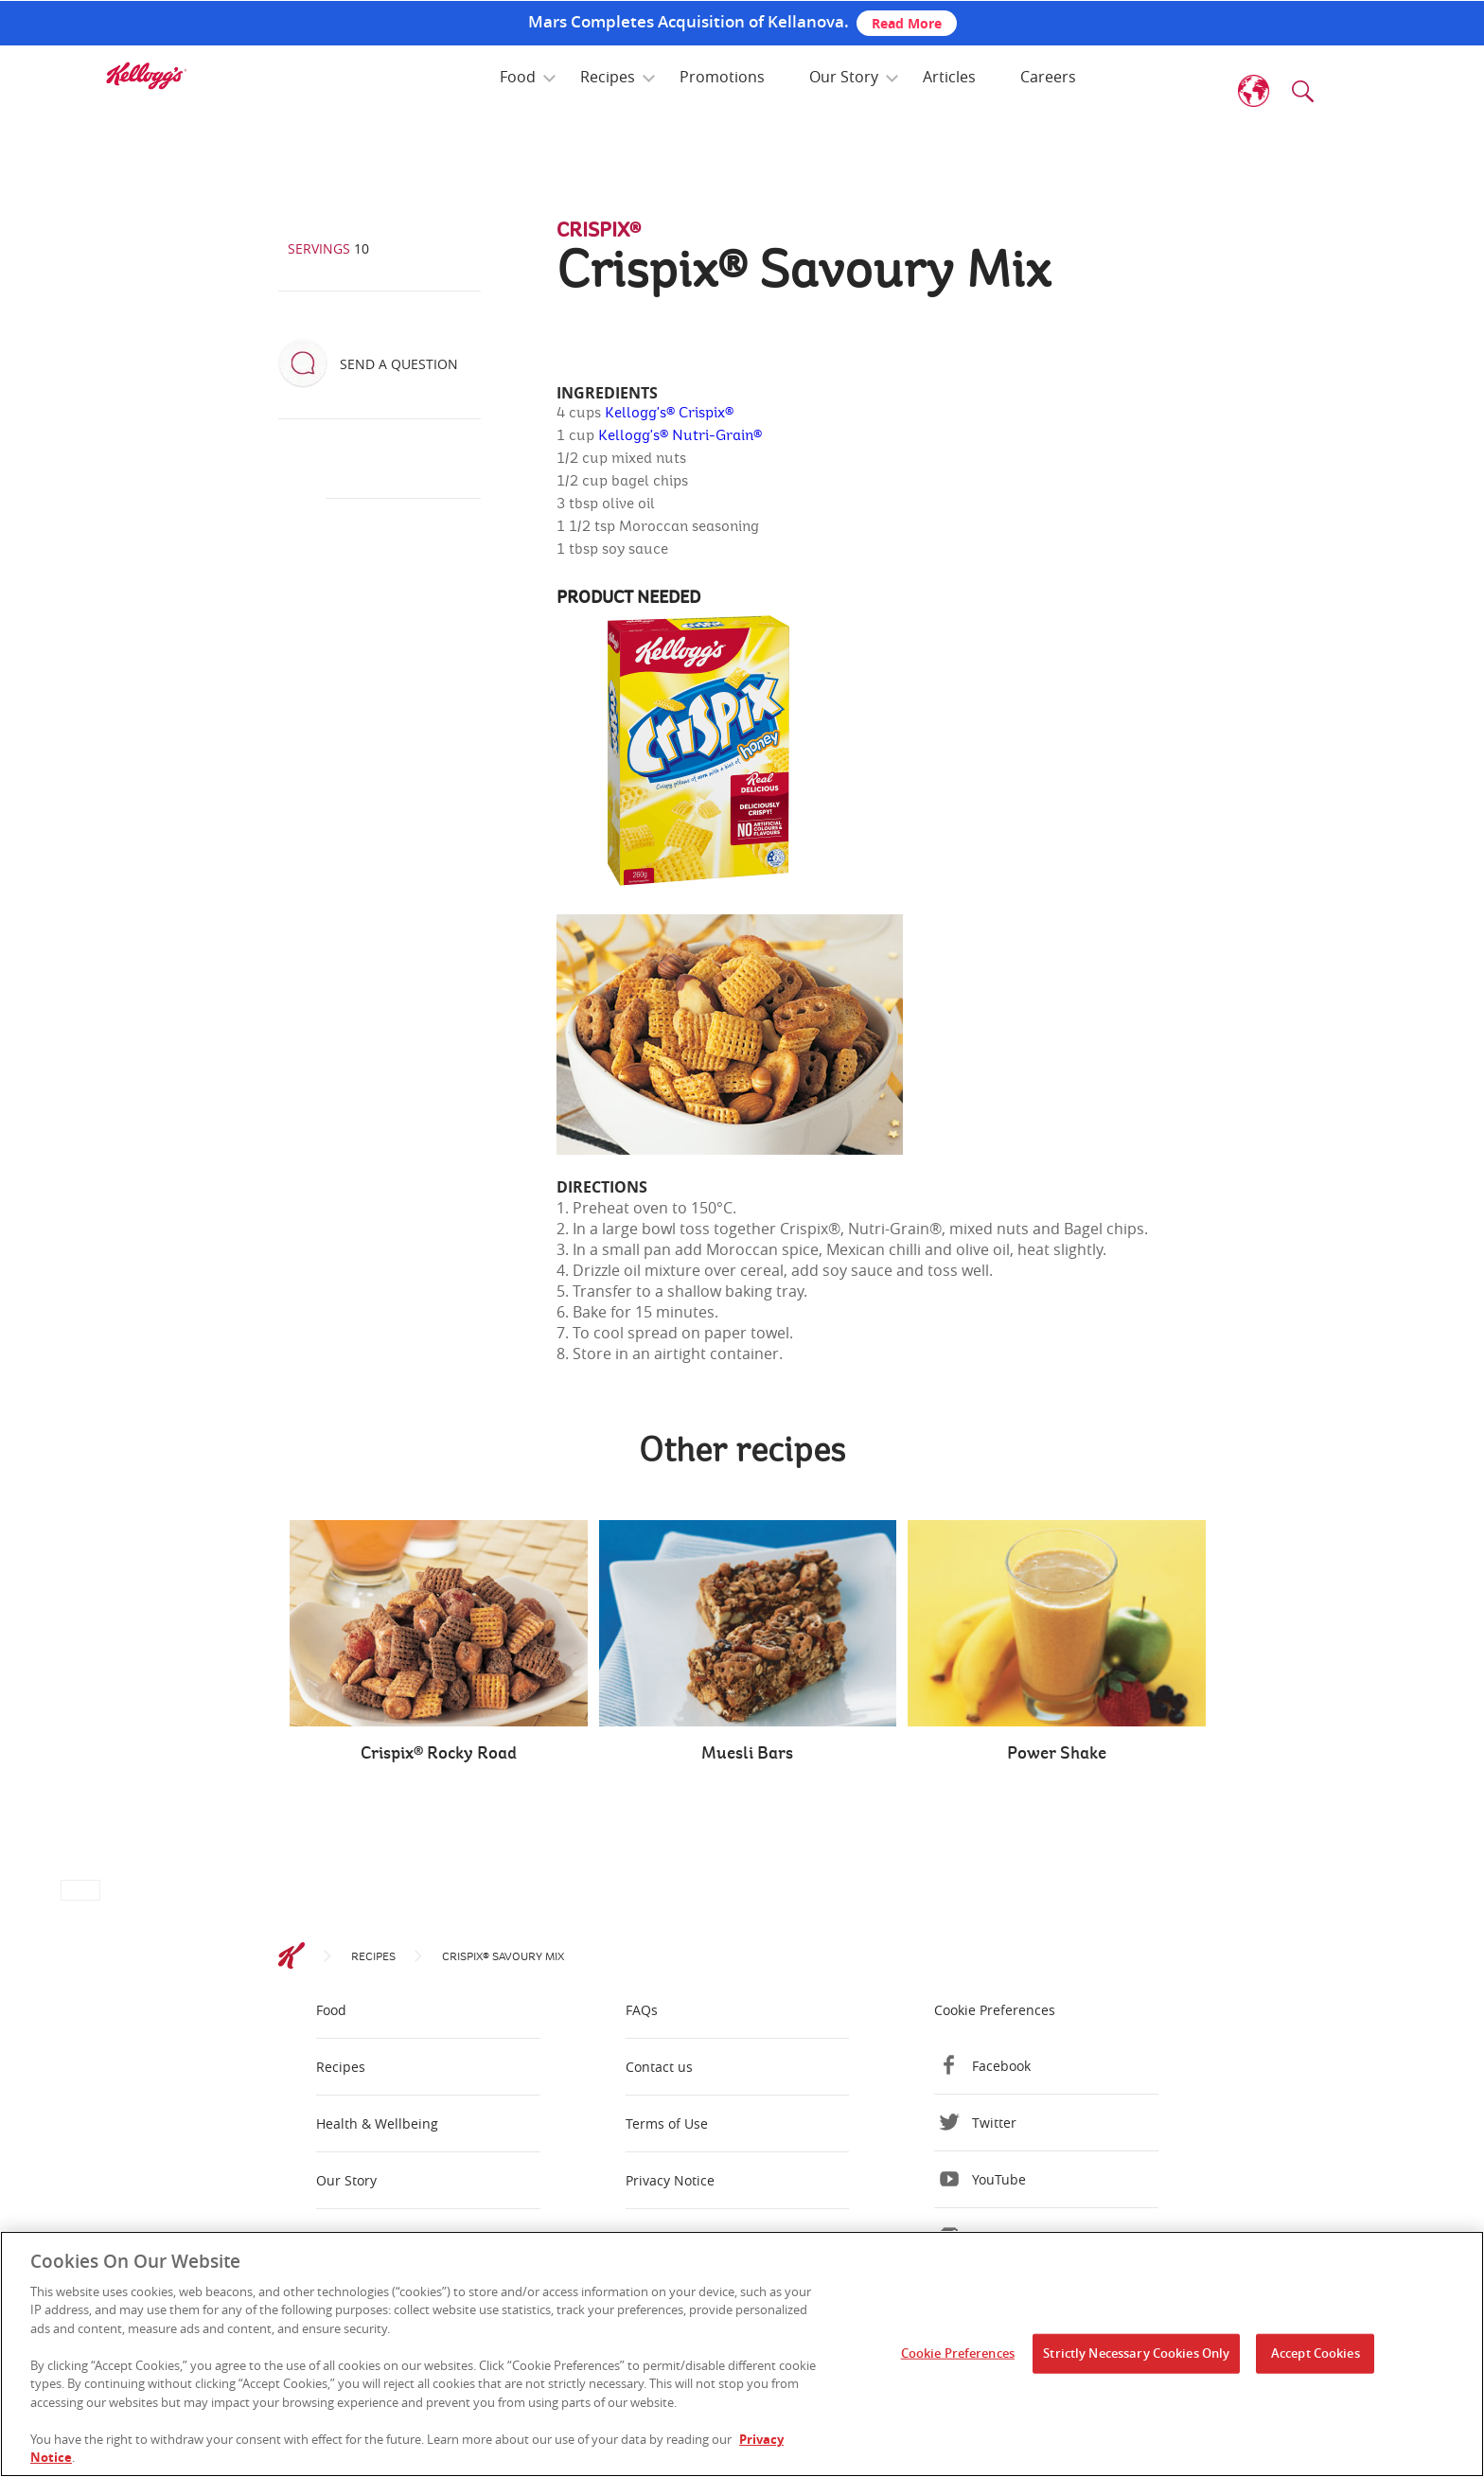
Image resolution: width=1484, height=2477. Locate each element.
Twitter (994, 2123)
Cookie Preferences (994, 2010)
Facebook (1001, 2066)
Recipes (607, 76)
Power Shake (1056, 1753)
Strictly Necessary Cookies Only (1136, 2353)
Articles (949, 76)
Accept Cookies (1315, 2353)
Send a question (399, 364)
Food (518, 76)
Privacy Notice (670, 2180)
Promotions (722, 76)
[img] (145, 76)
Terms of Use (667, 2123)
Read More (907, 23)
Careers (1048, 76)
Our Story (843, 76)
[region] (742, 2354)
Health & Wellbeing (377, 2123)
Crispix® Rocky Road (439, 1753)
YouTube (999, 2179)
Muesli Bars (747, 1753)
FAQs (642, 2010)
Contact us (659, 2067)
